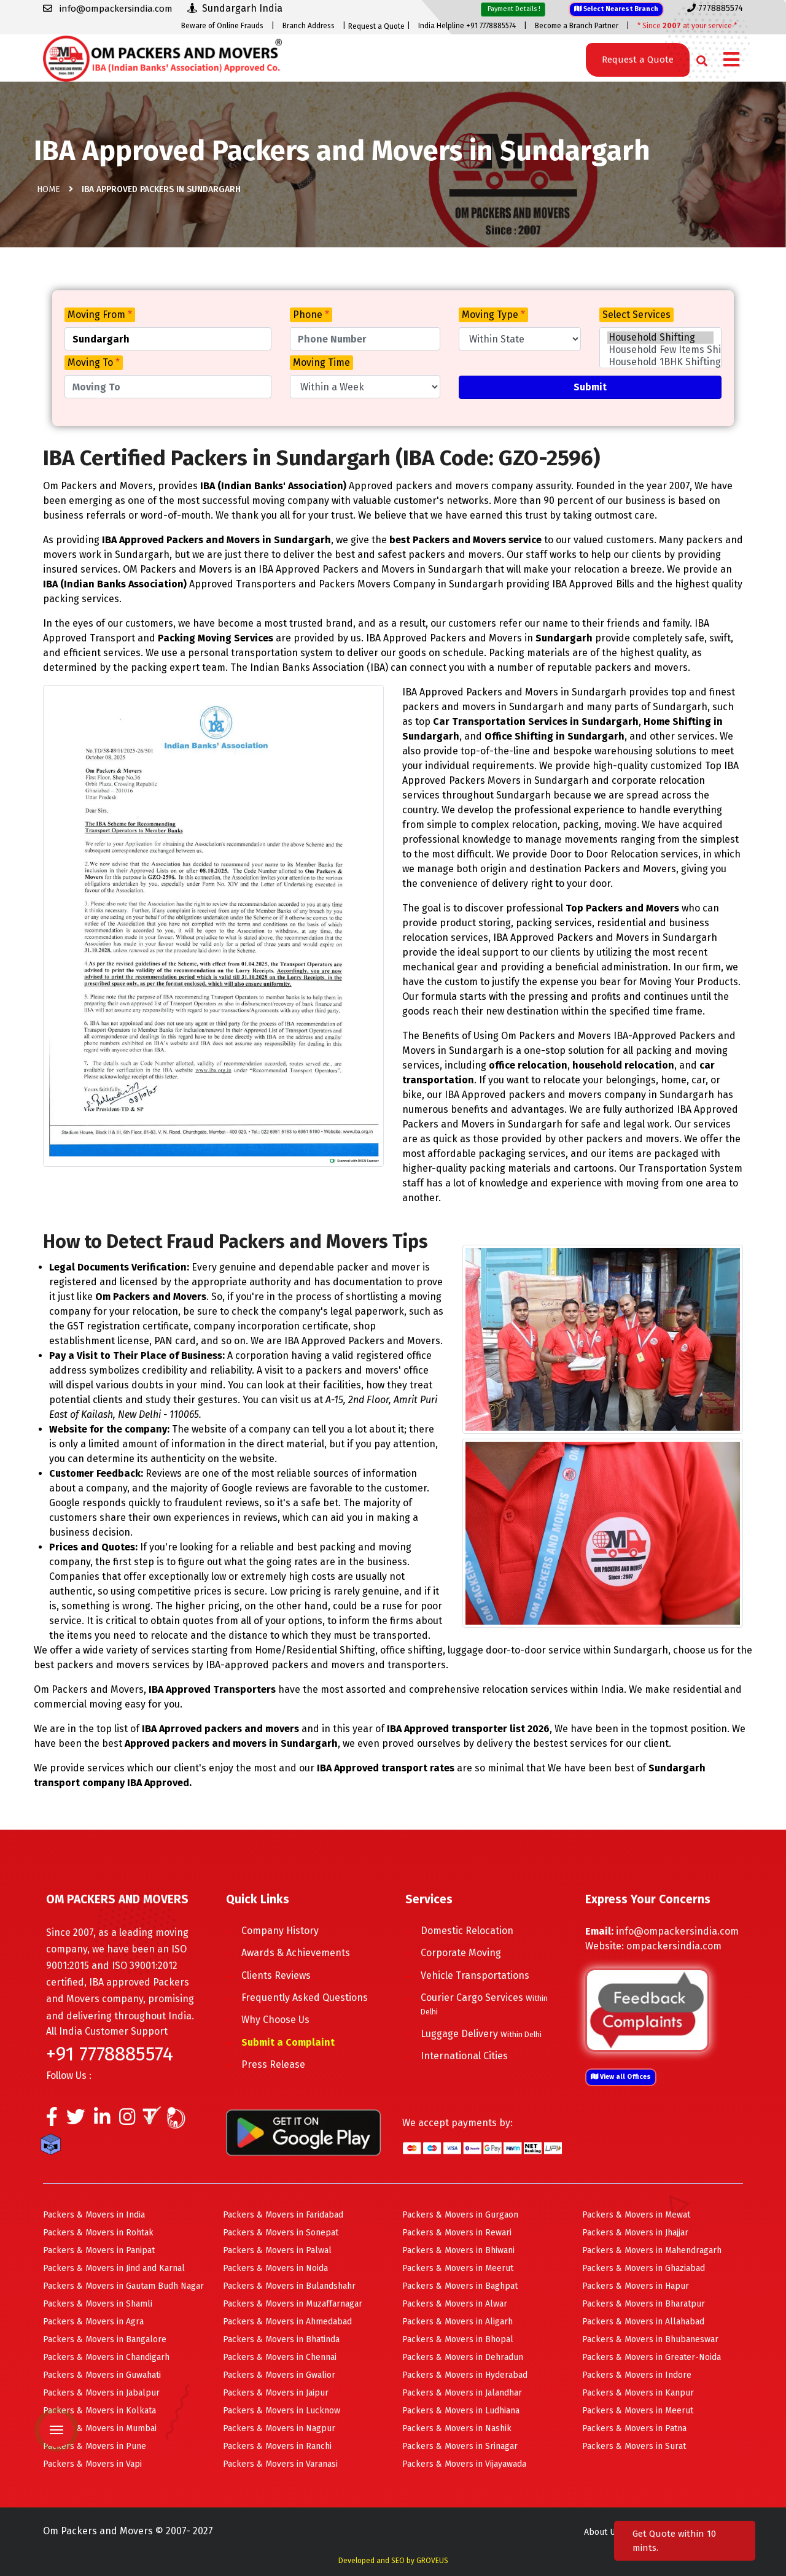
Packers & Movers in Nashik (457, 2428)
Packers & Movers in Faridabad (283, 2215)
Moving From (100, 314)
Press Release (273, 2064)
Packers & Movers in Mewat (636, 2215)
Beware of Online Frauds (222, 25)
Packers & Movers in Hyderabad (464, 2375)
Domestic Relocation (467, 1930)
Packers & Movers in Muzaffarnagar (292, 2304)
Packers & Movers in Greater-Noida (651, 2357)
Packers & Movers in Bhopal (457, 2339)
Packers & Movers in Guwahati (102, 2375)
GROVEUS (432, 2560)
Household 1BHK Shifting (660, 362)
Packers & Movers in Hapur (635, 2286)
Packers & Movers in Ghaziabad (643, 2268)
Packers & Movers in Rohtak (98, 2232)
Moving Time (321, 362)
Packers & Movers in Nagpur (279, 2428)
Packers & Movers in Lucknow (281, 2410)
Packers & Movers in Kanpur (638, 2393)
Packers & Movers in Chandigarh (106, 2357)
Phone (311, 314)
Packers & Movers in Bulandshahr (289, 2286)
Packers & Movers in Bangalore (104, 2339)
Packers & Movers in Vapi (92, 2464)
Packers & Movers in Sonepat (280, 2232)
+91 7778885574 (109, 2053)
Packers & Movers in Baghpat (460, 2286)
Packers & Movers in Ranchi (277, 2446)
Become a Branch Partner (576, 25)
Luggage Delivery (481, 2034)
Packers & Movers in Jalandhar (462, 2393)
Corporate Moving (461, 1953)
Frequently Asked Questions (304, 1997)
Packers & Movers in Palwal (277, 2250)
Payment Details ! (513, 9)
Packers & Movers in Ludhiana (460, 2410)
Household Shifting (660, 337)
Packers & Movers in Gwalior (279, 2375)
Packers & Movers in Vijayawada (464, 2464)
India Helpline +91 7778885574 (467, 25)
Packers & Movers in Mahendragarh (652, 2250)
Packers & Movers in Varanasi (280, 2464)
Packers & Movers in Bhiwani (458, 2250)
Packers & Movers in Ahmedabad (287, 2321)
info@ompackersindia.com (677, 1931)
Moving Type (493, 314)
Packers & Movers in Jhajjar (635, 2232)
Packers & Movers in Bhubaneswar (650, 2339)
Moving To (94, 362)
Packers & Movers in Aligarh (457, 2321)
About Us (602, 2532)
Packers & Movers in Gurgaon (460, 2215)
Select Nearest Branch (616, 9)
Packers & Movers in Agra (93, 2321)
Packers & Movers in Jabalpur (101, 2393)
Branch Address (308, 25)
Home (48, 189)
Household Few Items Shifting (660, 350)
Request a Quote (376, 26)
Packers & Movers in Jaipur (276, 2393)
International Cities (464, 2056)
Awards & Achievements (295, 1953)
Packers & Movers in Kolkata (99, 2410)
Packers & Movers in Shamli (97, 2304)
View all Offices (621, 2077)
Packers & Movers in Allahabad (643, 2321)
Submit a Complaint (288, 2042)
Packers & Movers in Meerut (457, 2268)
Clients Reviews (276, 1975)
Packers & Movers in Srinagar (460, 2446)
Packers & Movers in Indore (636, 2375)
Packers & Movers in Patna (634, 2428)
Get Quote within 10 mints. (674, 2540)
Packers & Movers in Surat (634, 2446)
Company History (280, 1930)
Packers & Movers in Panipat (99, 2250)
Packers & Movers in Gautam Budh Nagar (123, 2286)
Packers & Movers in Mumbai (100, 2428)
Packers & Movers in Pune (94, 2446)
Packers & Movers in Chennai (280, 2357)
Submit (590, 387)
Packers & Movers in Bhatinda (281, 2339)
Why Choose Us (275, 2019)
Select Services (636, 314)
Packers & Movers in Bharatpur (643, 2304)
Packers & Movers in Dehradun (462, 2357)
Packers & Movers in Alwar (454, 2304)
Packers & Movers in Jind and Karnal (114, 2268)
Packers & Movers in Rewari (457, 2232)
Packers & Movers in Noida (275, 2268)
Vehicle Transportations (475, 1975)
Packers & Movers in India (94, 2215)
